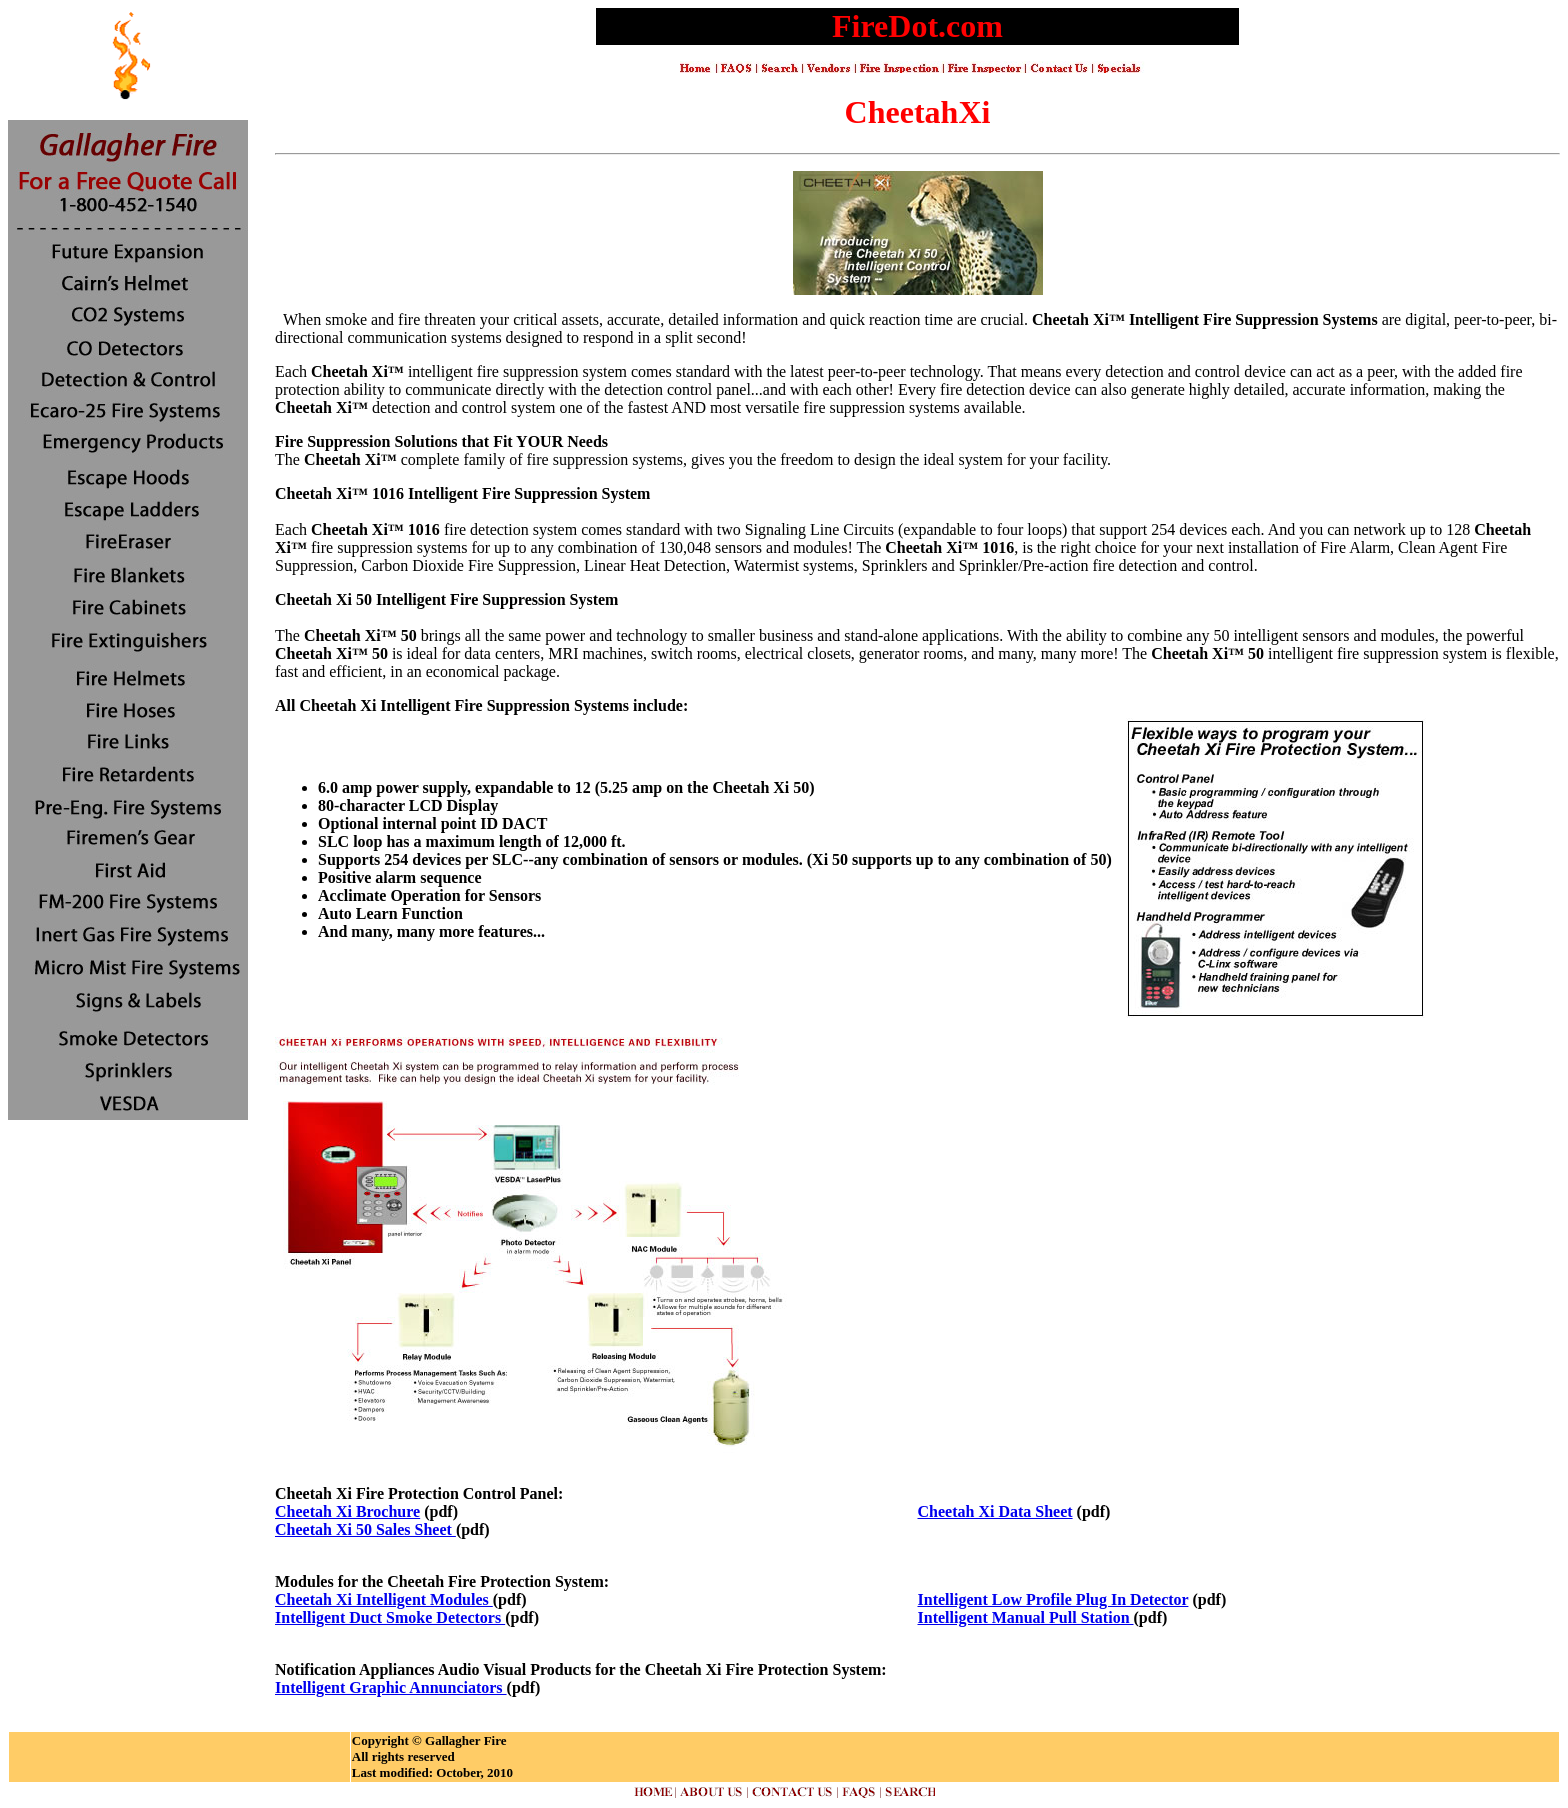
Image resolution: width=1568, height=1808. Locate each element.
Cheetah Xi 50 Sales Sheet (365, 1529)
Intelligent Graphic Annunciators (391, 1687)
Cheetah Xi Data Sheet (995, 1511)
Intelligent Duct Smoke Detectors (390, 1617)
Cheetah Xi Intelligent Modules (384, 1599)
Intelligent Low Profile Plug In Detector (1053, 1599)
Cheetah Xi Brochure (347, 1511)
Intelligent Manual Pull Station (1026, 1617)
